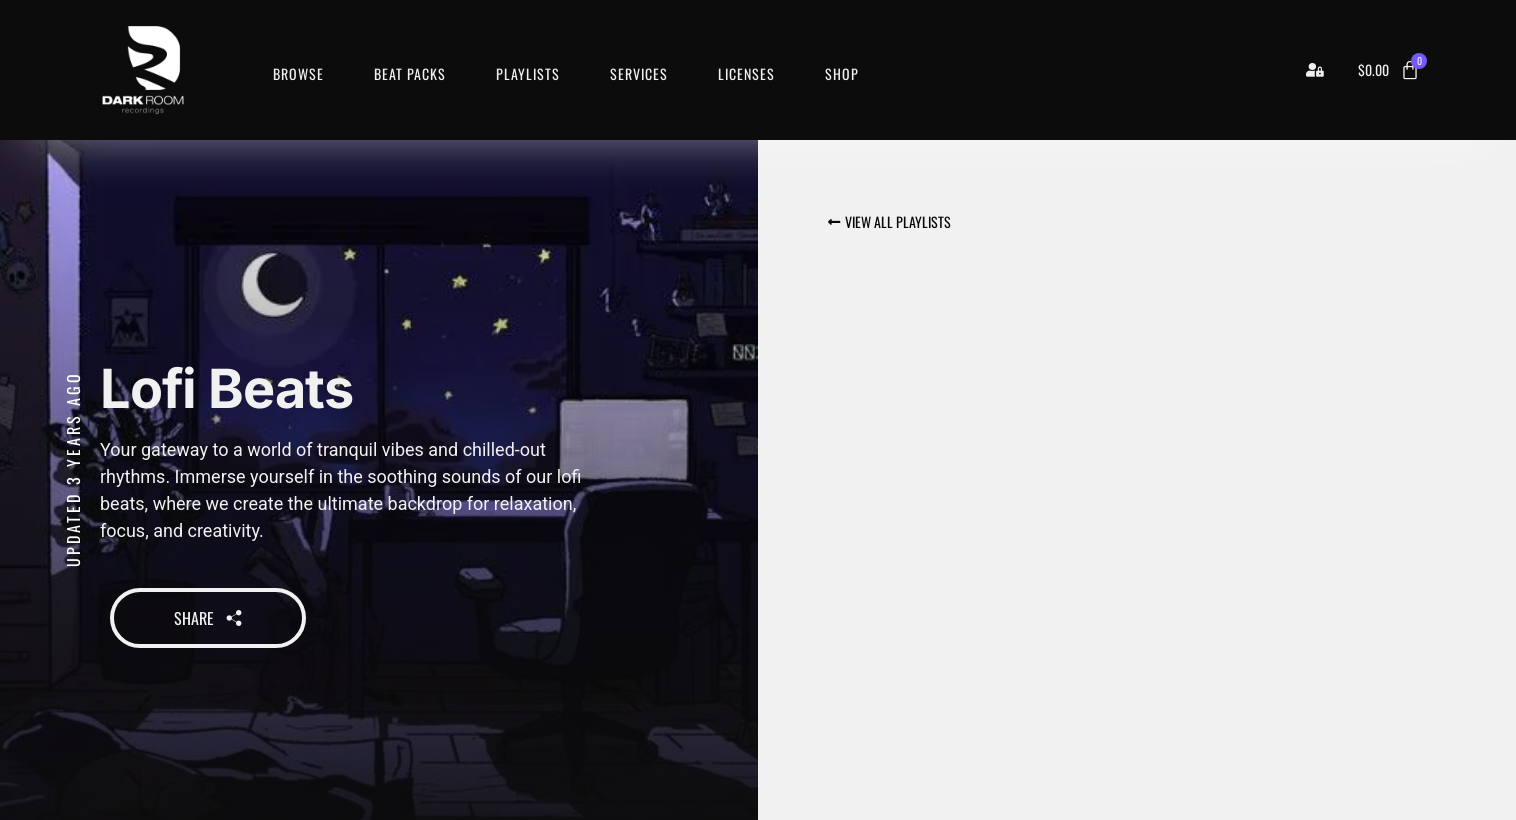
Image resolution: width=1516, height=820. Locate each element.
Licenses (746, 73)
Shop (842, 73)
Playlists (528, 73)
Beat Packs (410, 73)
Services (639, 73)
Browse (298, 73)
